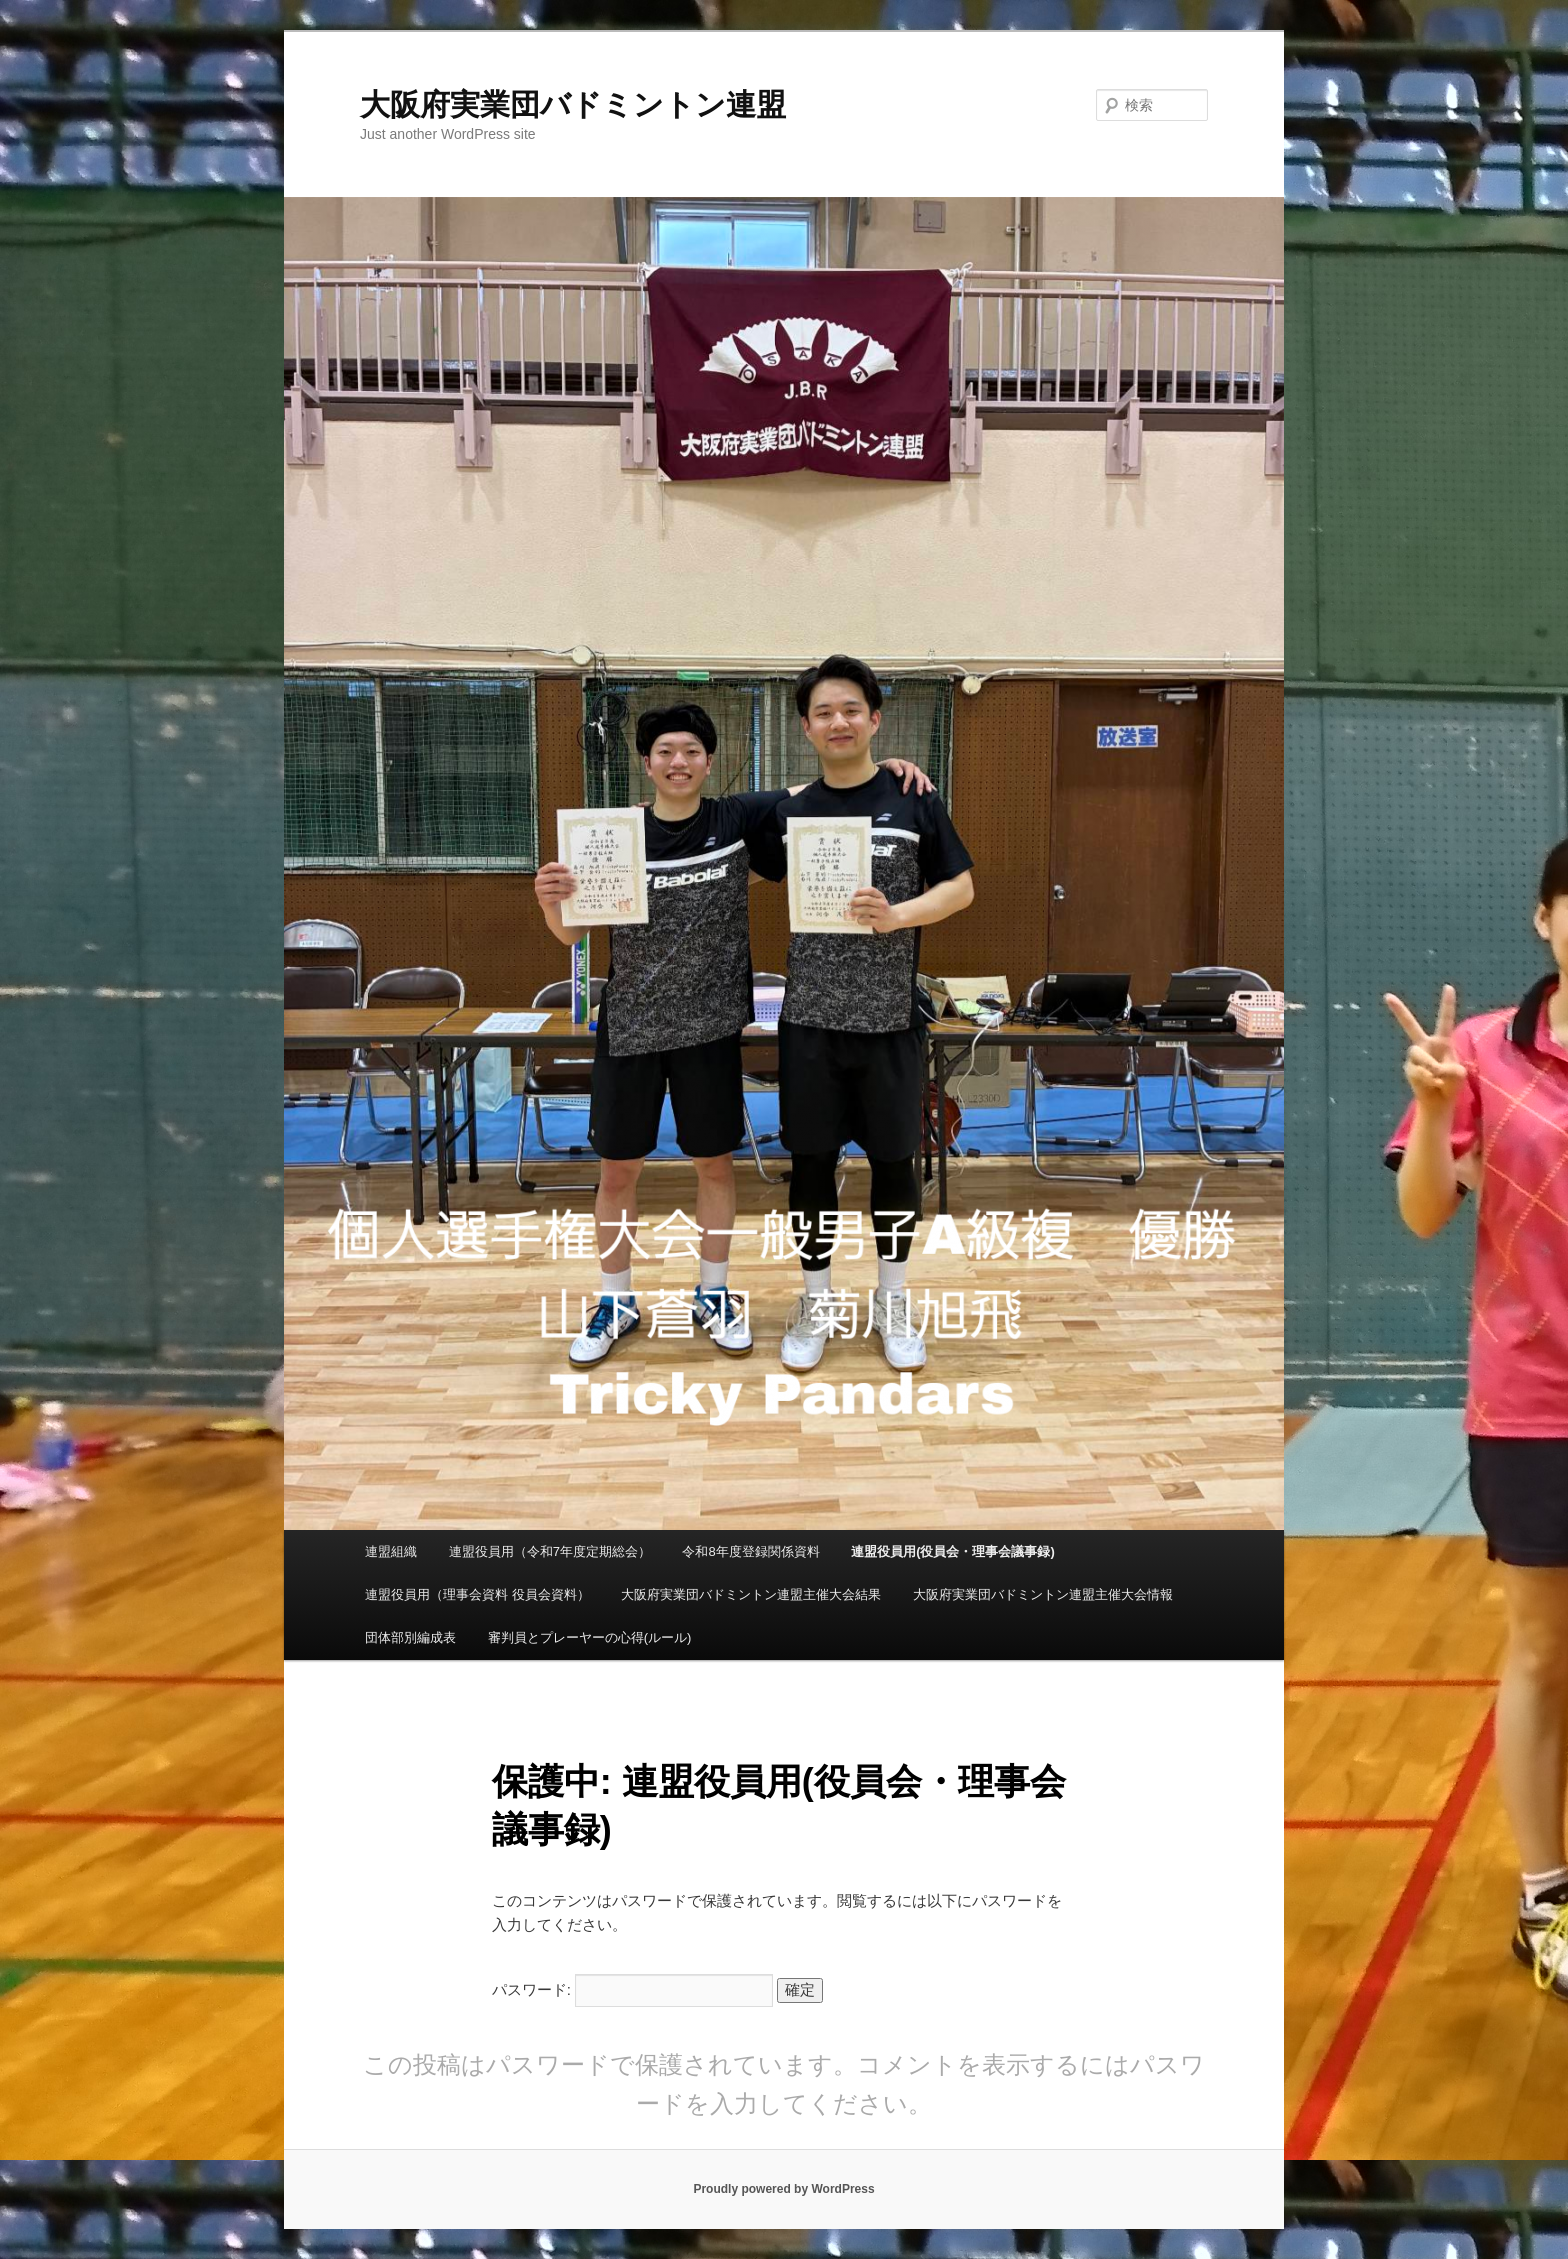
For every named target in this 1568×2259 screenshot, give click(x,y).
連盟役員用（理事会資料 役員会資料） (477, 1594)
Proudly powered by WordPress (783, 2189)
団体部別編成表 (410, 1637)
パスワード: (632, 1989)
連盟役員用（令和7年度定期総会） (550, 1551)
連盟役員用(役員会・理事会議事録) (953, 1551)
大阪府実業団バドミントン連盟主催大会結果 (751, 1594)
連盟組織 (391, 1551)
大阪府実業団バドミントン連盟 (573, 104)
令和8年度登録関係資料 (750, 1551)
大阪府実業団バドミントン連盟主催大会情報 (1043, 1594)
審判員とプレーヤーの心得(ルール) (590, 1637)
